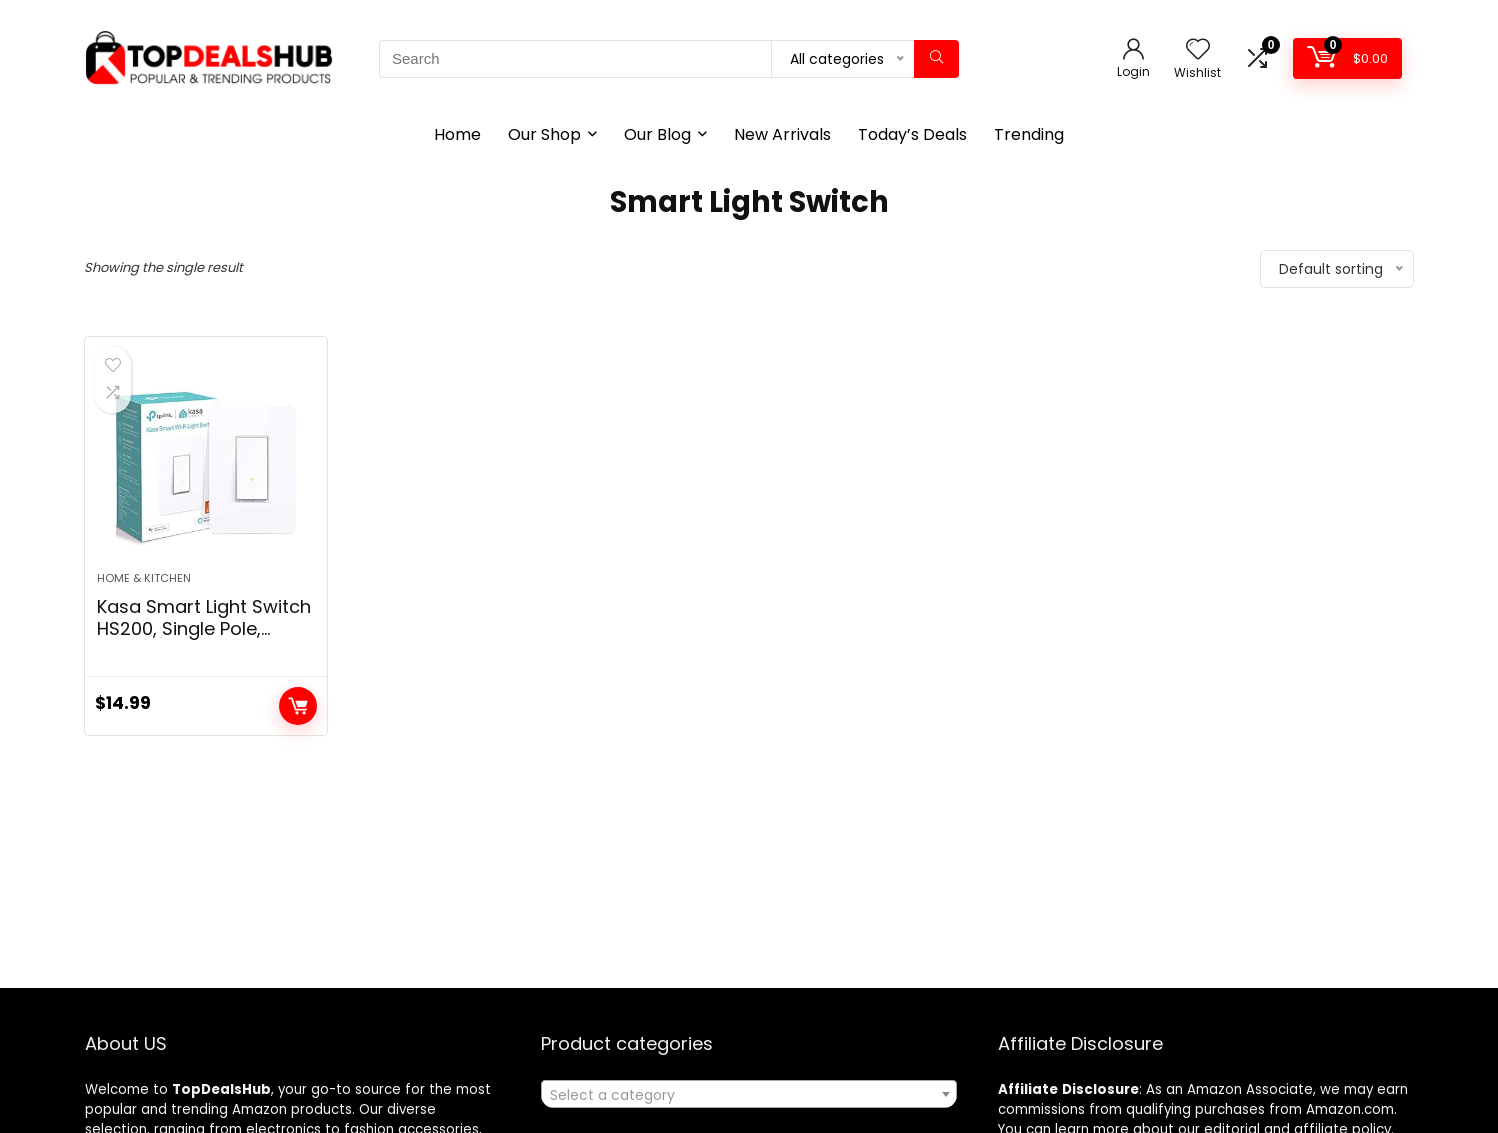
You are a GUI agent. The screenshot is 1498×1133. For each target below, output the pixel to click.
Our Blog (657, 134)
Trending (1029, 134)
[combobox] (748, 1094)
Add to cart (298, 706)
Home (457, 134)
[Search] (936, 59)
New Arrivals (782, 134)
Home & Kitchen (144, 578)
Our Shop (544, 134)
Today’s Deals (912, 134)
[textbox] (748, 1095)
